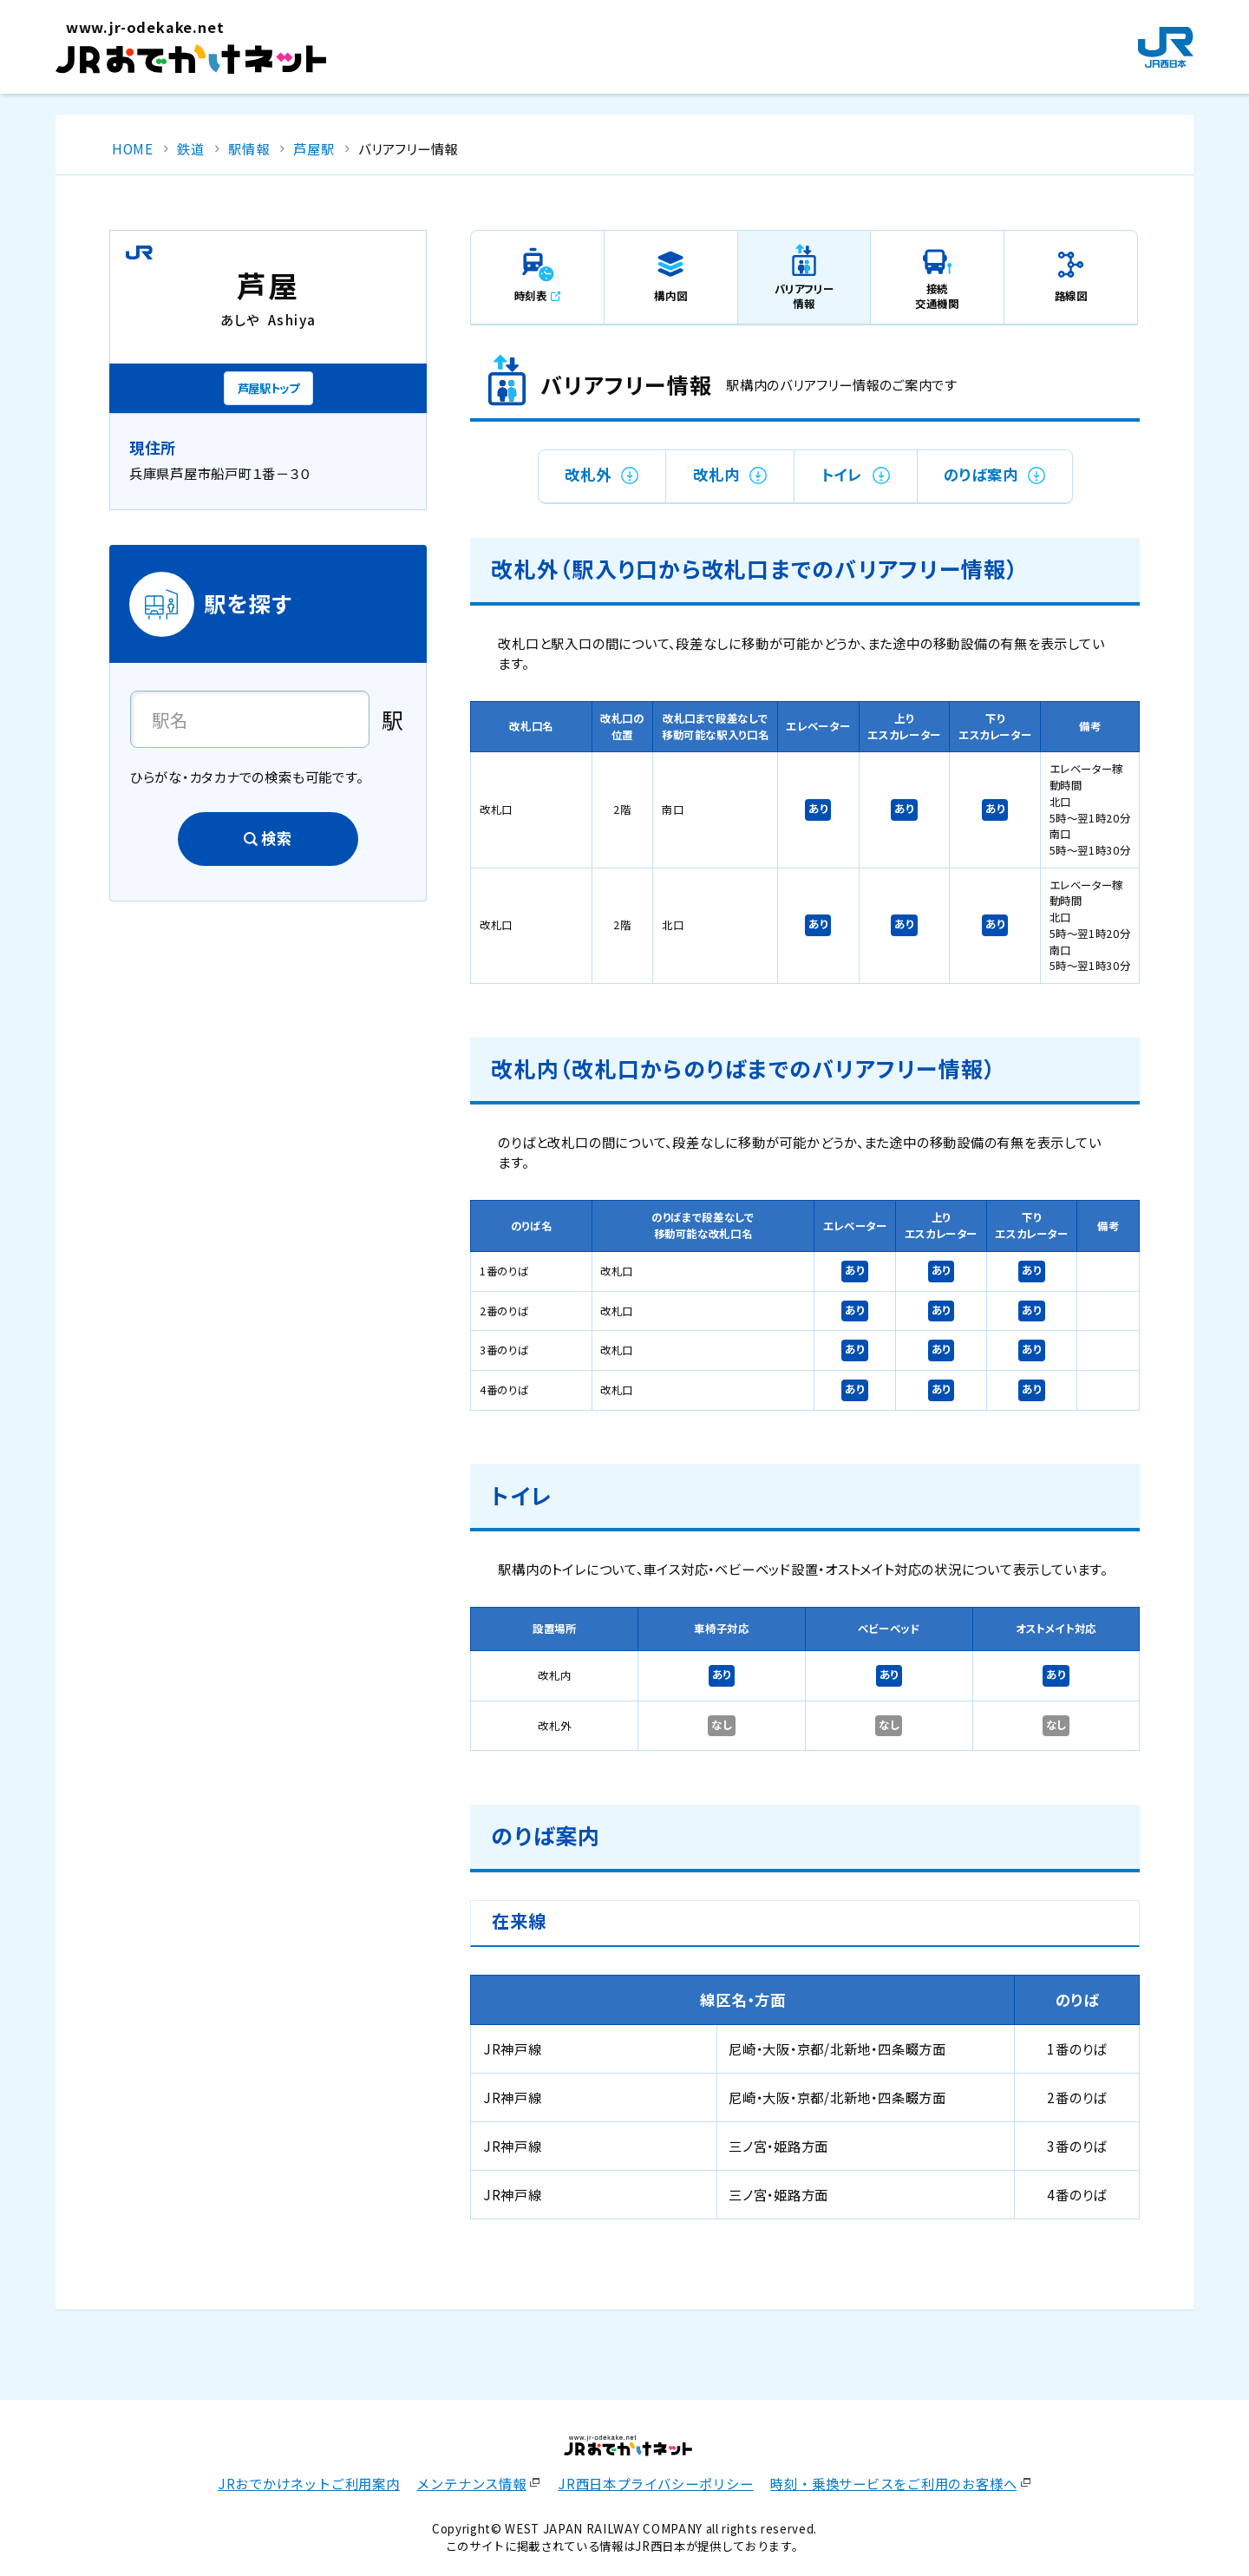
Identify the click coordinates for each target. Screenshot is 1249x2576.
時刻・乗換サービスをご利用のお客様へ (893, 2483)
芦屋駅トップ (268, 388)
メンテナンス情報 (471, 2483)
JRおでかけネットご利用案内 (309, 2483)
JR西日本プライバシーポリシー (656, 2483)
